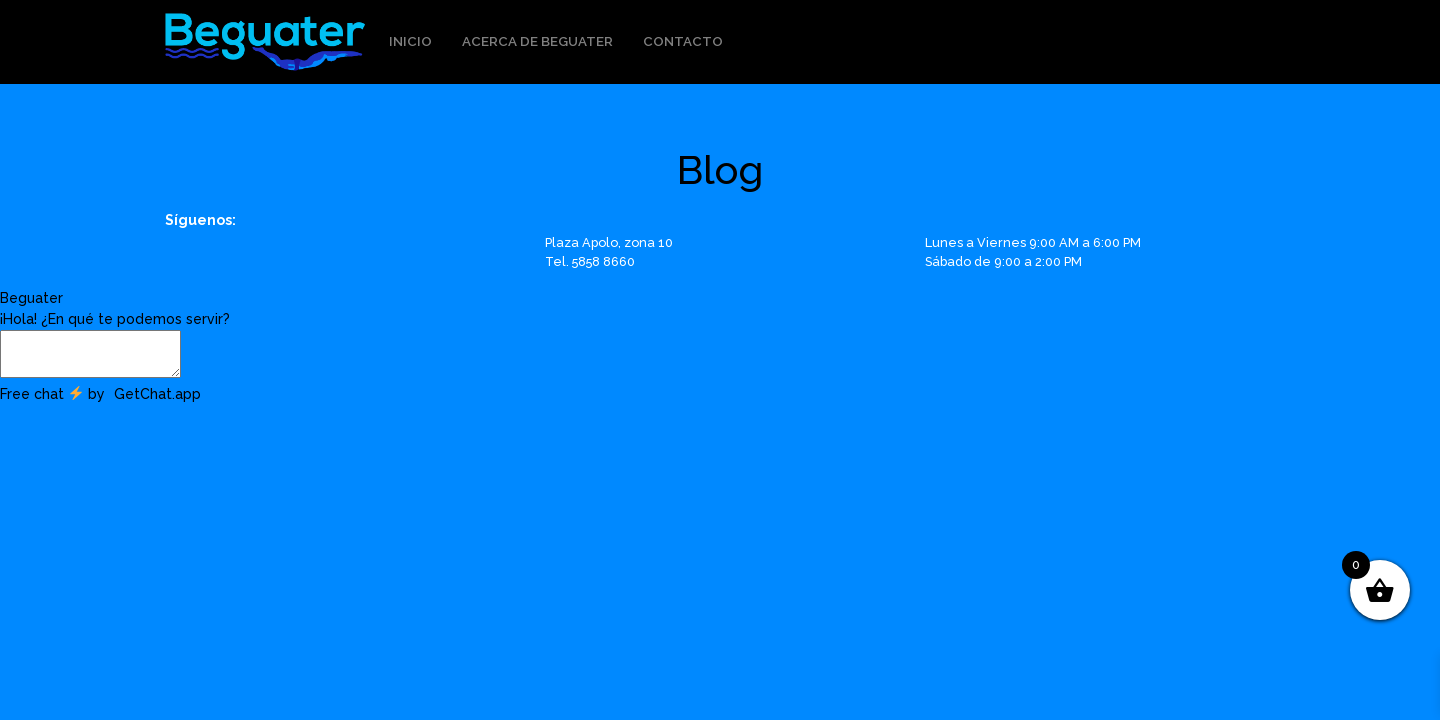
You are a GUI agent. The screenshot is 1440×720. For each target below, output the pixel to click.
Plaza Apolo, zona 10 (609, 242)
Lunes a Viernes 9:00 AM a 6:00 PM (1033, 242)
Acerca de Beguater (537, 41)
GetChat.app (157, 394)
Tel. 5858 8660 (590, 261)
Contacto (683, 41)
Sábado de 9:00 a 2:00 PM (1003, 261)
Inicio (410, 41)
